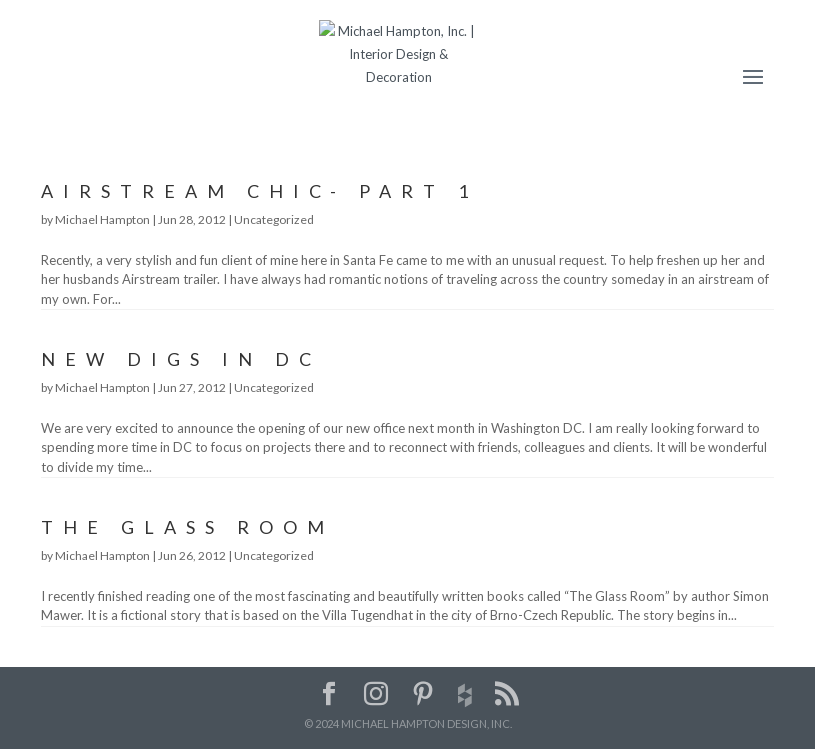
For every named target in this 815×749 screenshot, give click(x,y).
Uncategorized (274, 219)
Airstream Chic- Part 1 (259, 191)
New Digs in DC (181, 359)
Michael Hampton (102, 219)
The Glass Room (187, 527)
